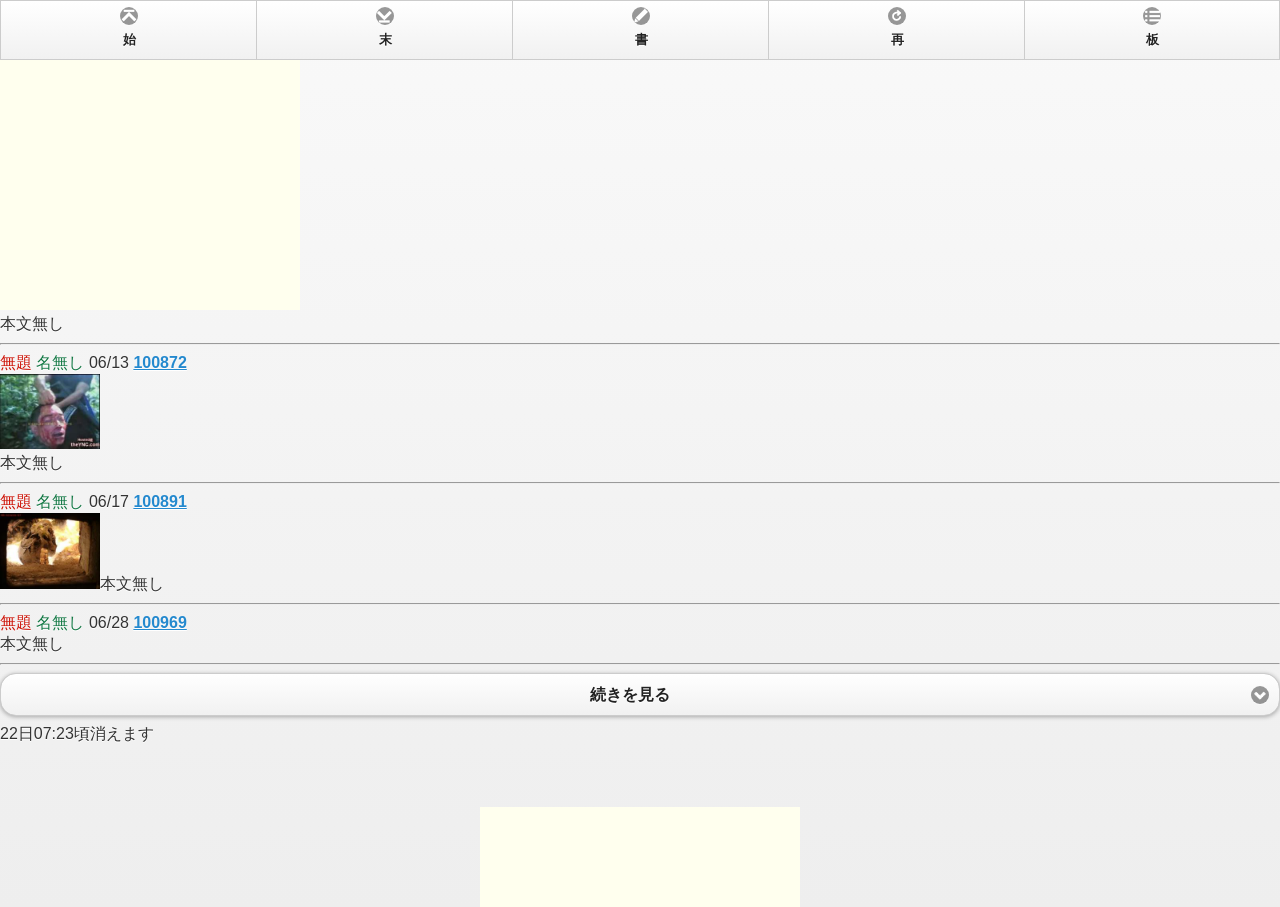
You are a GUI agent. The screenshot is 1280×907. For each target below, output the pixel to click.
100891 (159, 501)
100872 (159, 362)
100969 (159, 622)
